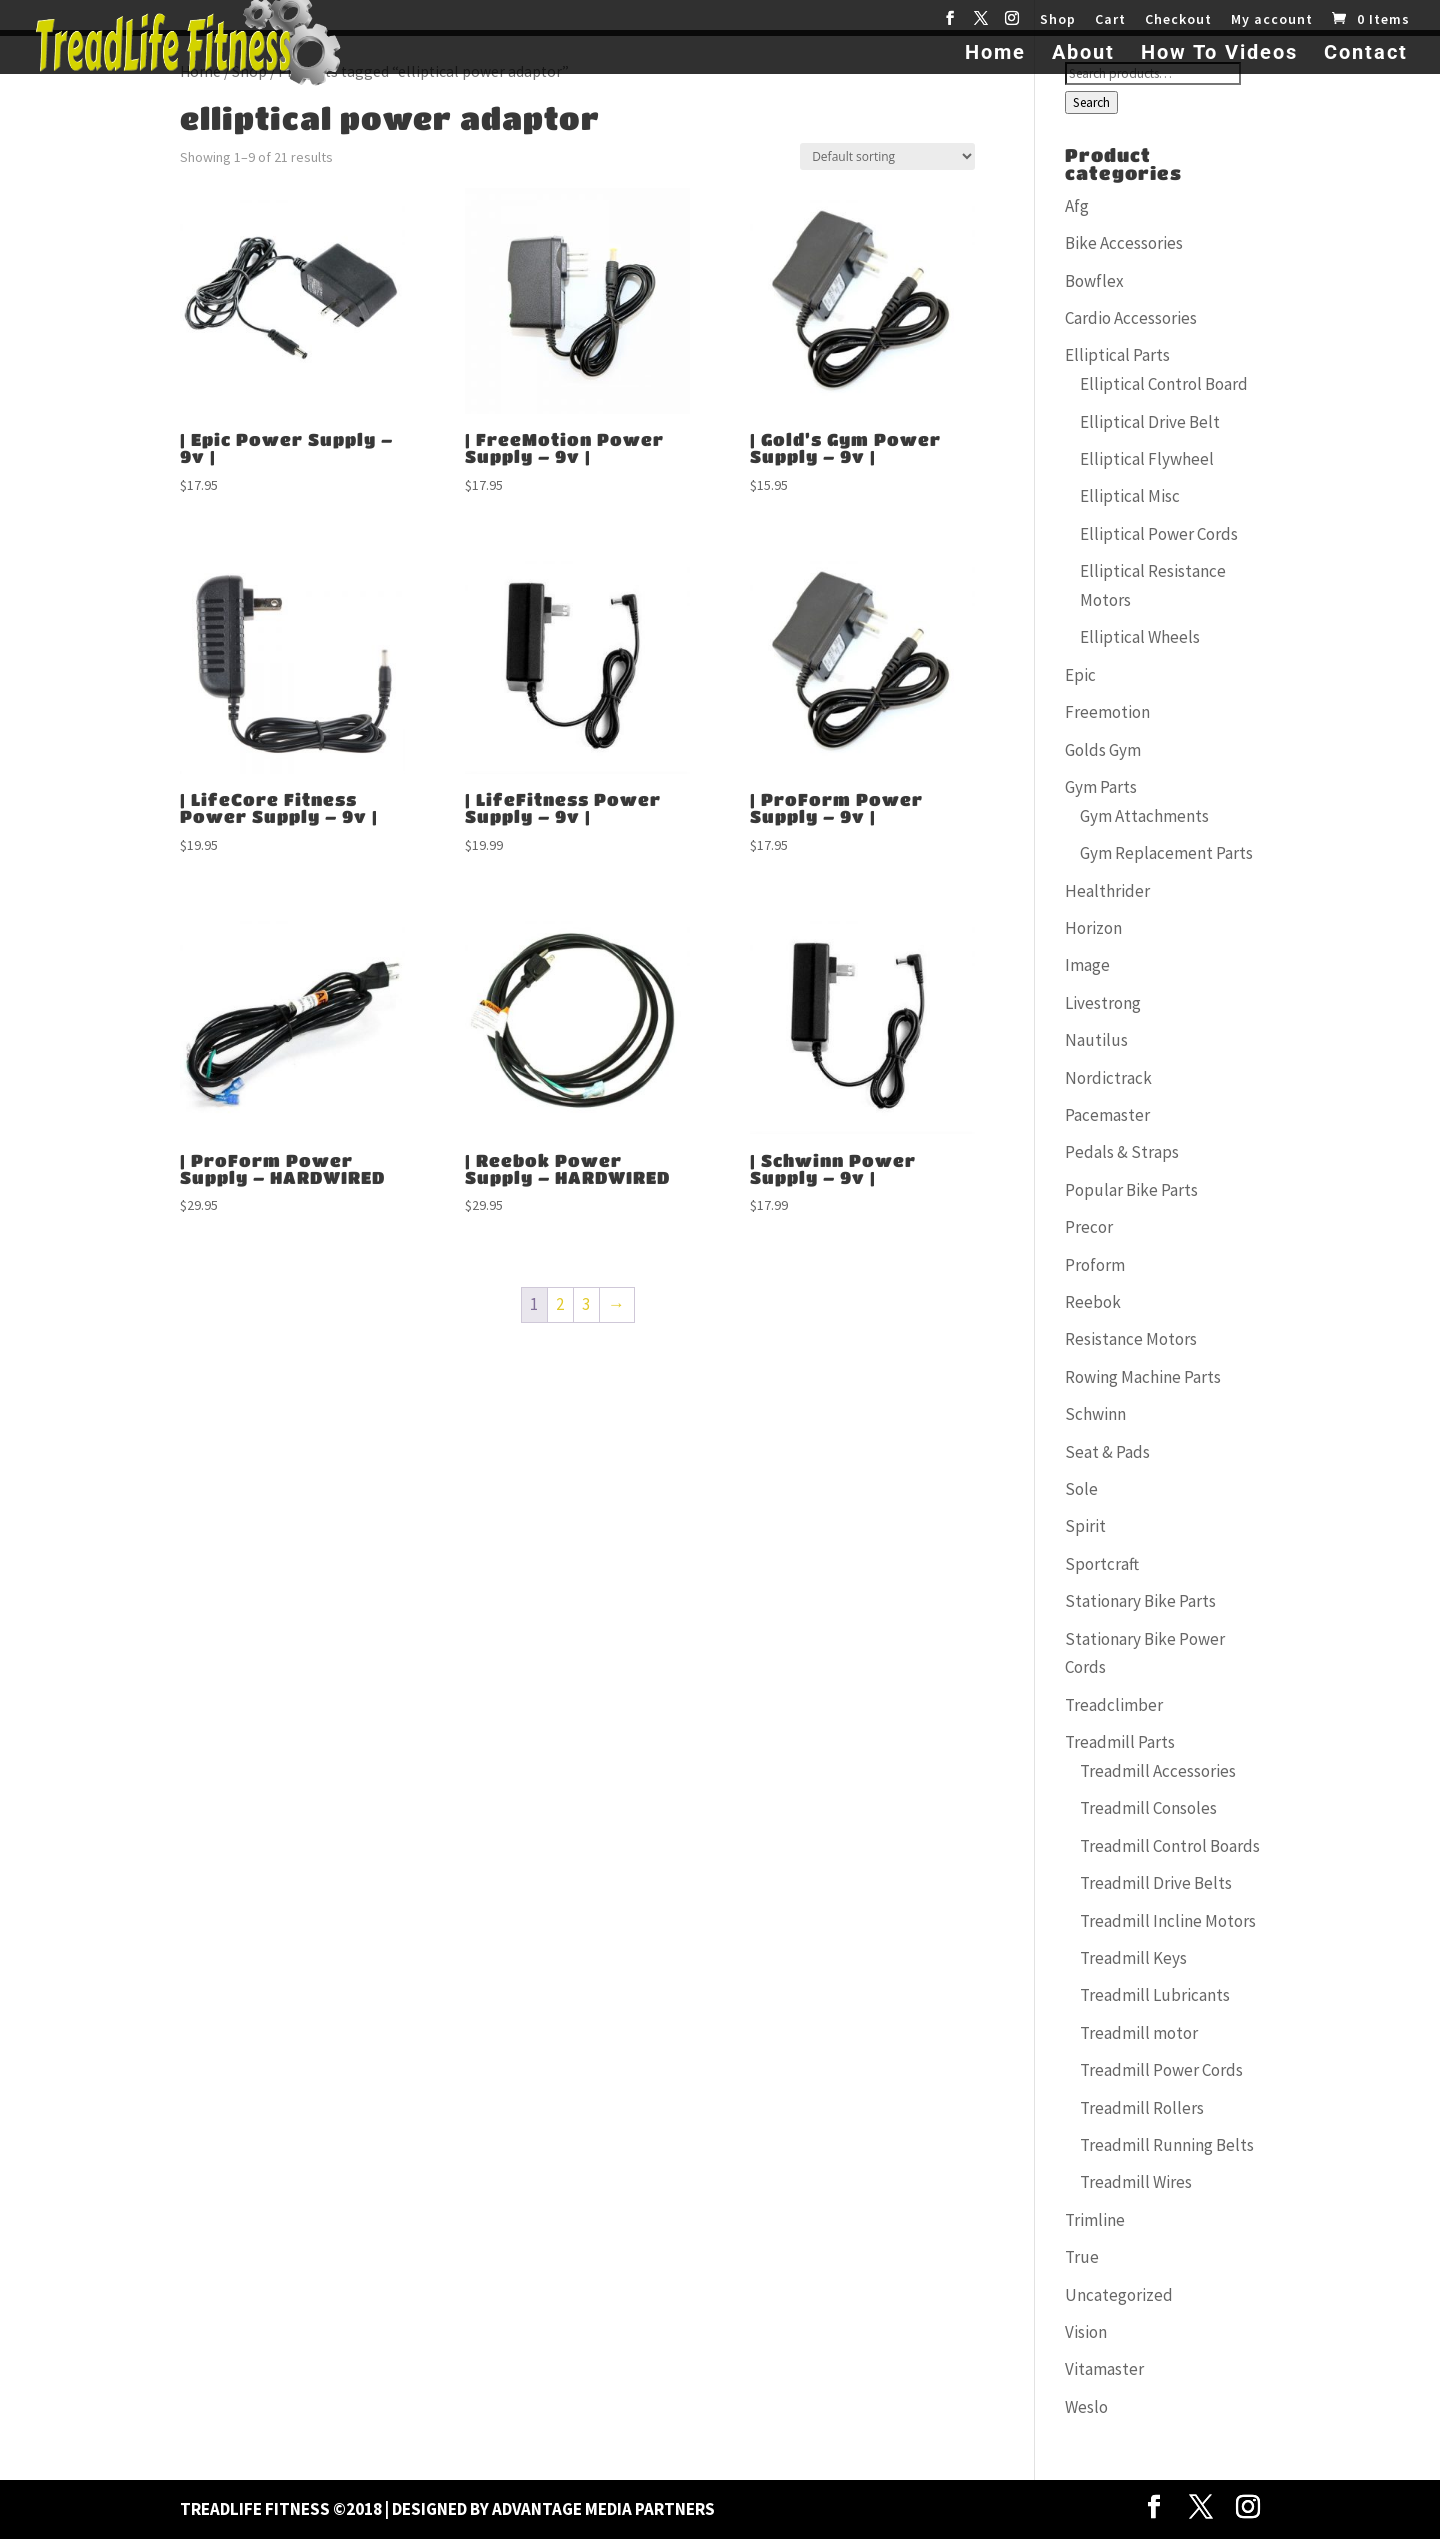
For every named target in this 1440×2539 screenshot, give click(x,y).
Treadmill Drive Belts (1156, 1883)
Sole (1081, 1489)
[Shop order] (887, 156)
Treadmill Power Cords (1161, 2070)
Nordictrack (1108, 1078)
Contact (1366, 54)
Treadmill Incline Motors (1168, 1921)
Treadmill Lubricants (1155, 1995)
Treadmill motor (1139, 2033)
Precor (1089, 1227)
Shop (1058, 20)
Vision (1086, 2332)
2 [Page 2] (560, 1304)
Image (1087, 965)
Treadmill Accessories (1158, 1771)
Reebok (1093, 1302)
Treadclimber (1114, 1705)
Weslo (1086, 2407)
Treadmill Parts (1120, 1742)
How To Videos (1219, 54)
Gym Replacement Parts (1166, 853)
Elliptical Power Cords (1159, 534)
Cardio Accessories (1131, 318)
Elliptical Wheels (1140, 637)
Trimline (1095, 2220)
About (1083, 54)
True (1082, 2257)
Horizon (1093, 928)
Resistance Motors (1131, 1339)
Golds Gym (1103, 750)
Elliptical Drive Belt (1150, 422)
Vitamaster (1104, 2369)
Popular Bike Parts (1131, 1190)
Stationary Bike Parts (1140, 1601)
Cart (1110, 20)
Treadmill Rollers (1142, 2108)
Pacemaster (1107, 1115)
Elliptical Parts (1117, 355)
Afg (1077, 206)
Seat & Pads (1107, 1452)
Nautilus (1096, 1040)
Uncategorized (1119, 2295)
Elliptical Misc (1130, 496)
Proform (1095, 1265)
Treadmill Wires (1136, 2182)
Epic (1080, 675)
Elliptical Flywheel (1147, 459)
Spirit (1085, 1526)
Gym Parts (1101, 787)
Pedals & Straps (1122, 1152)
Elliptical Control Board (1164, 384)
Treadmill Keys (1133, 1958)
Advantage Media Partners (603, 2509)
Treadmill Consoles (1148, 1808)
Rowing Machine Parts (1143, 1377)
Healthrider (1107, 891)
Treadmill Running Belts (1167, 2145)
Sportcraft (1102, 1564)
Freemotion (1107, 712)
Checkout (1178, 20)
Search (1091, 102)
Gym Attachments (1144, 816)
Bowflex (1094, 281)
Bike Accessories (1124, 243)
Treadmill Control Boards (1170, 1846)
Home (995, 54)
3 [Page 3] (586, 1304)
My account (1272, 20)
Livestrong (1103, 1003)
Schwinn (1095, 1414)
